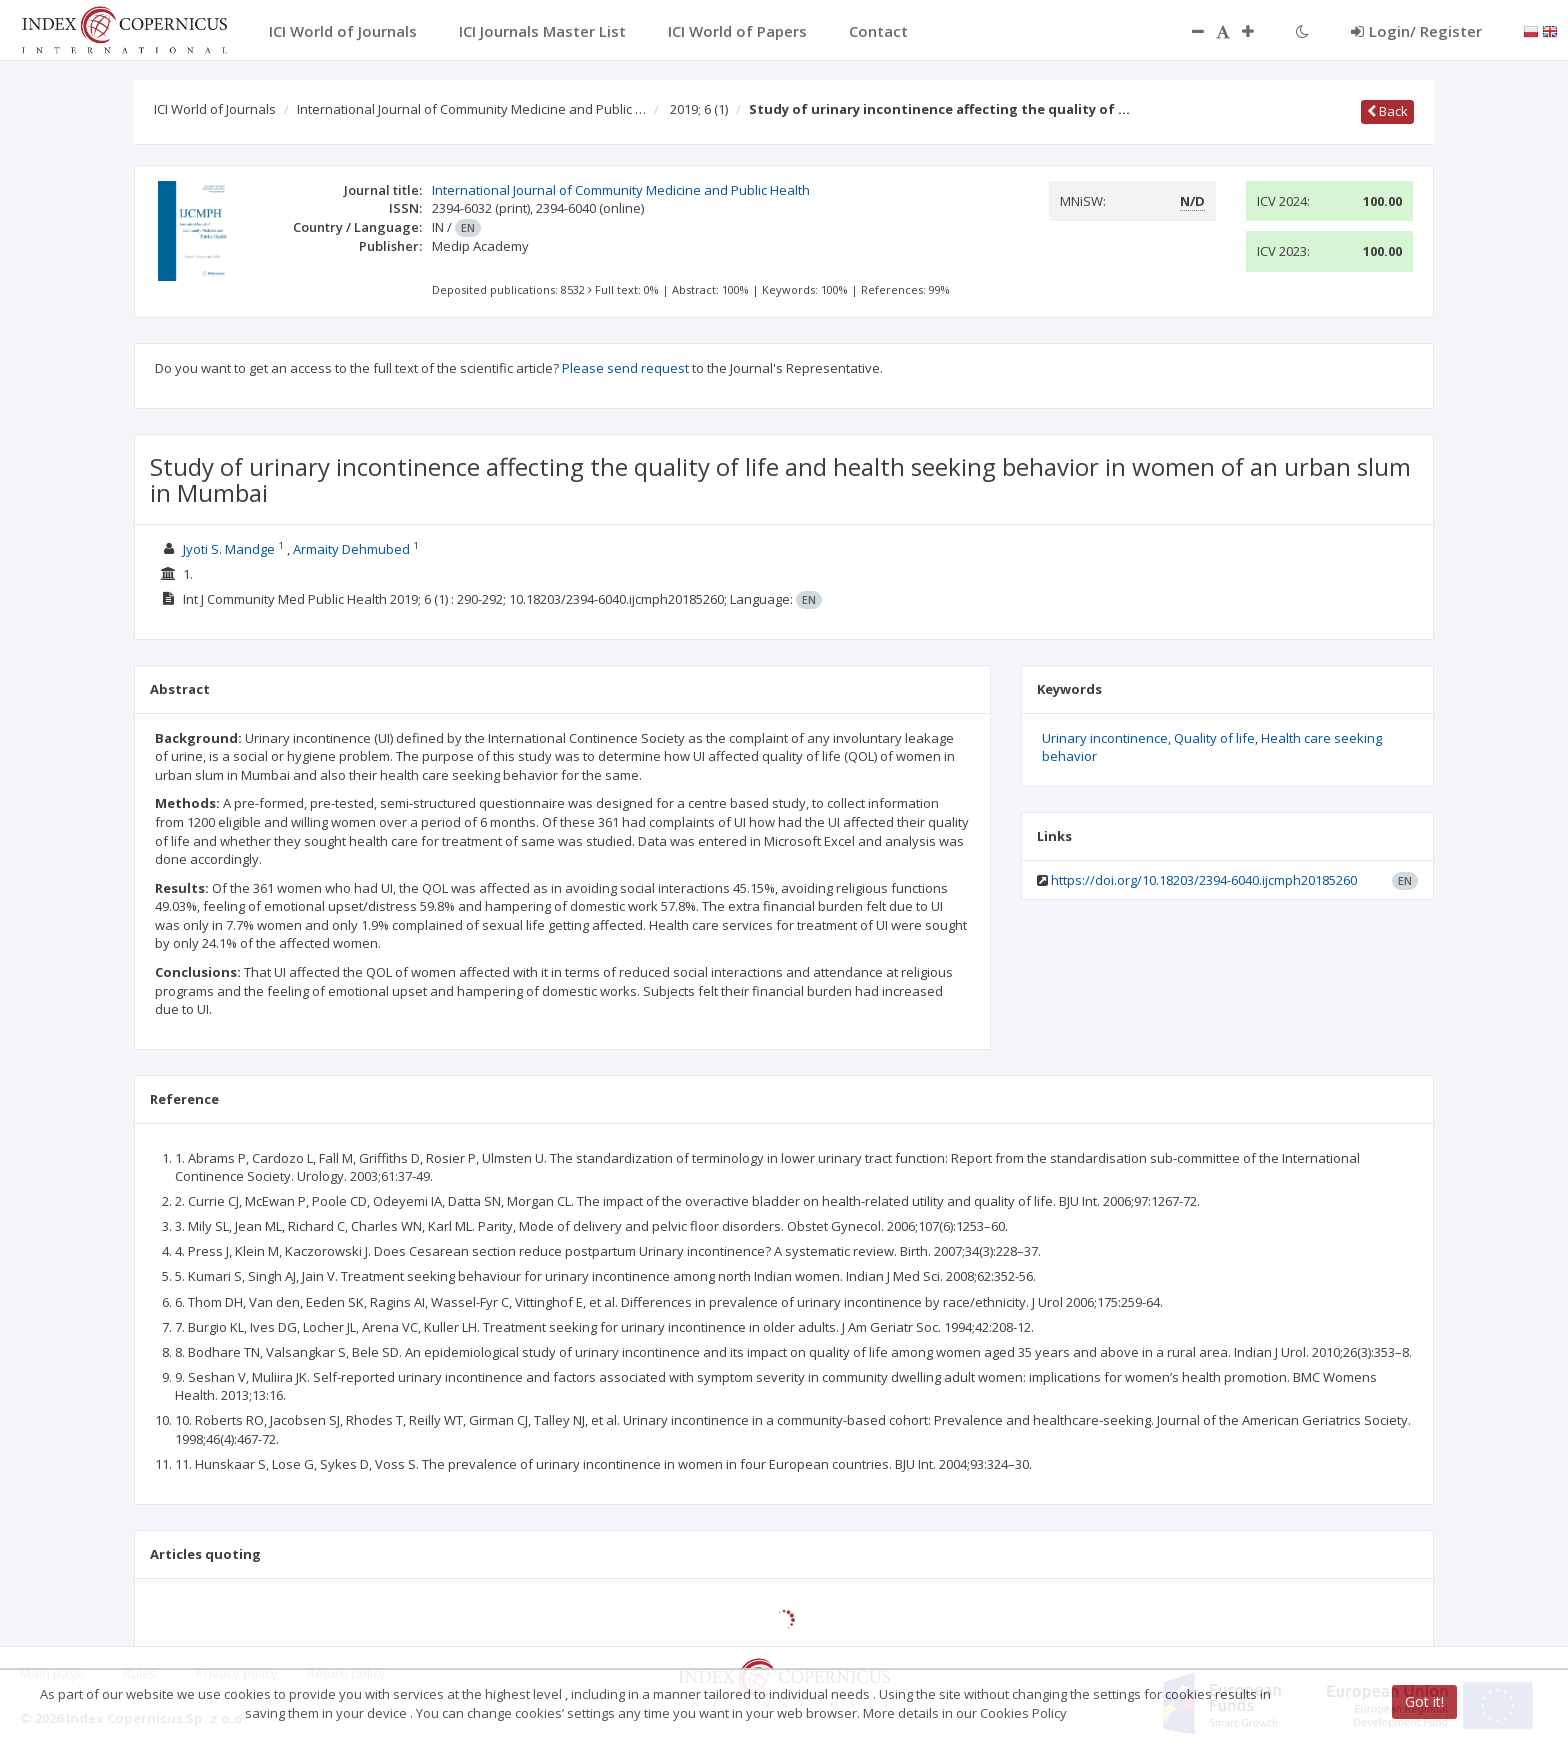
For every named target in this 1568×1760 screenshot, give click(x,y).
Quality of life (1214, 738)
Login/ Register (1416, 31)
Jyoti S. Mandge (229, 549)
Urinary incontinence (1105, 738)
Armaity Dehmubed (351, 549)
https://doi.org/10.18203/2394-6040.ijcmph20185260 (1204, 880)
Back (1387, 111)
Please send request (625, 368)
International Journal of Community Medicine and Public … (471, 109)
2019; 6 (699, 109)
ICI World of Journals (215, 109)
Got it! (1424, 1701)
